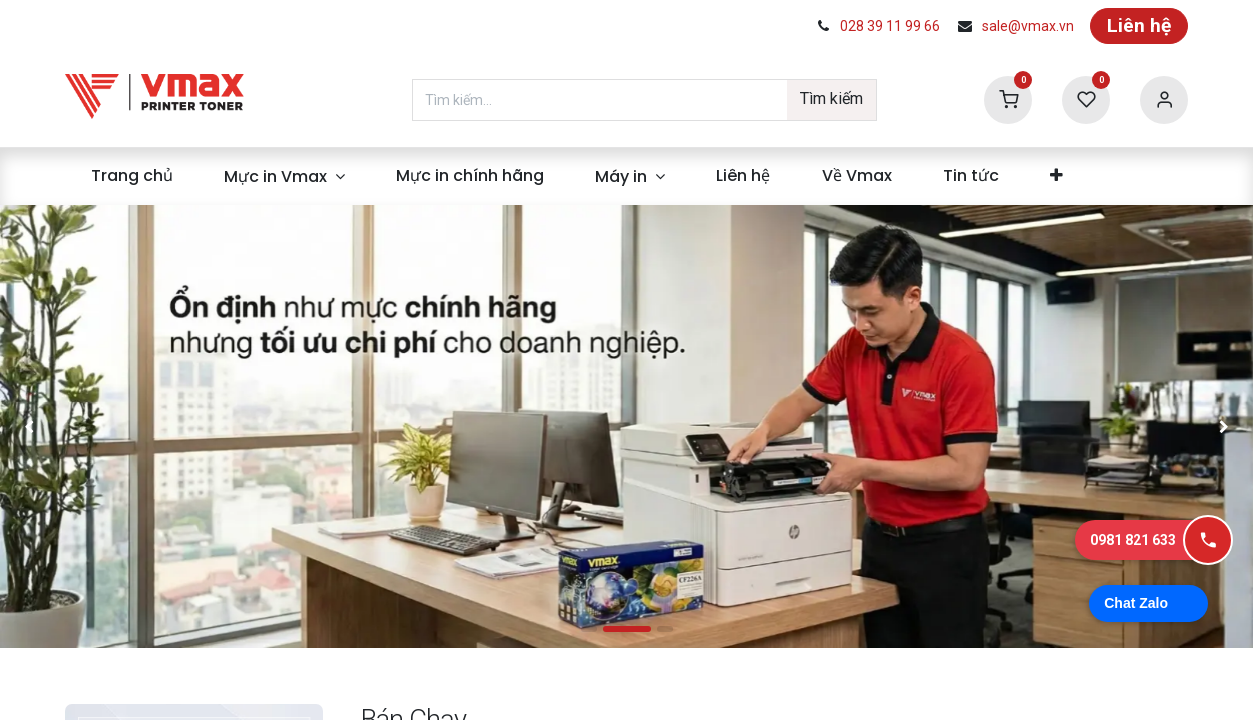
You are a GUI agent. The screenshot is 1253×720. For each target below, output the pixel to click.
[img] (74, 426)
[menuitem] (131, 176)
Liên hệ (1139, 25)
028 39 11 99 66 (890, 26)
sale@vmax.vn (1028, 26)
